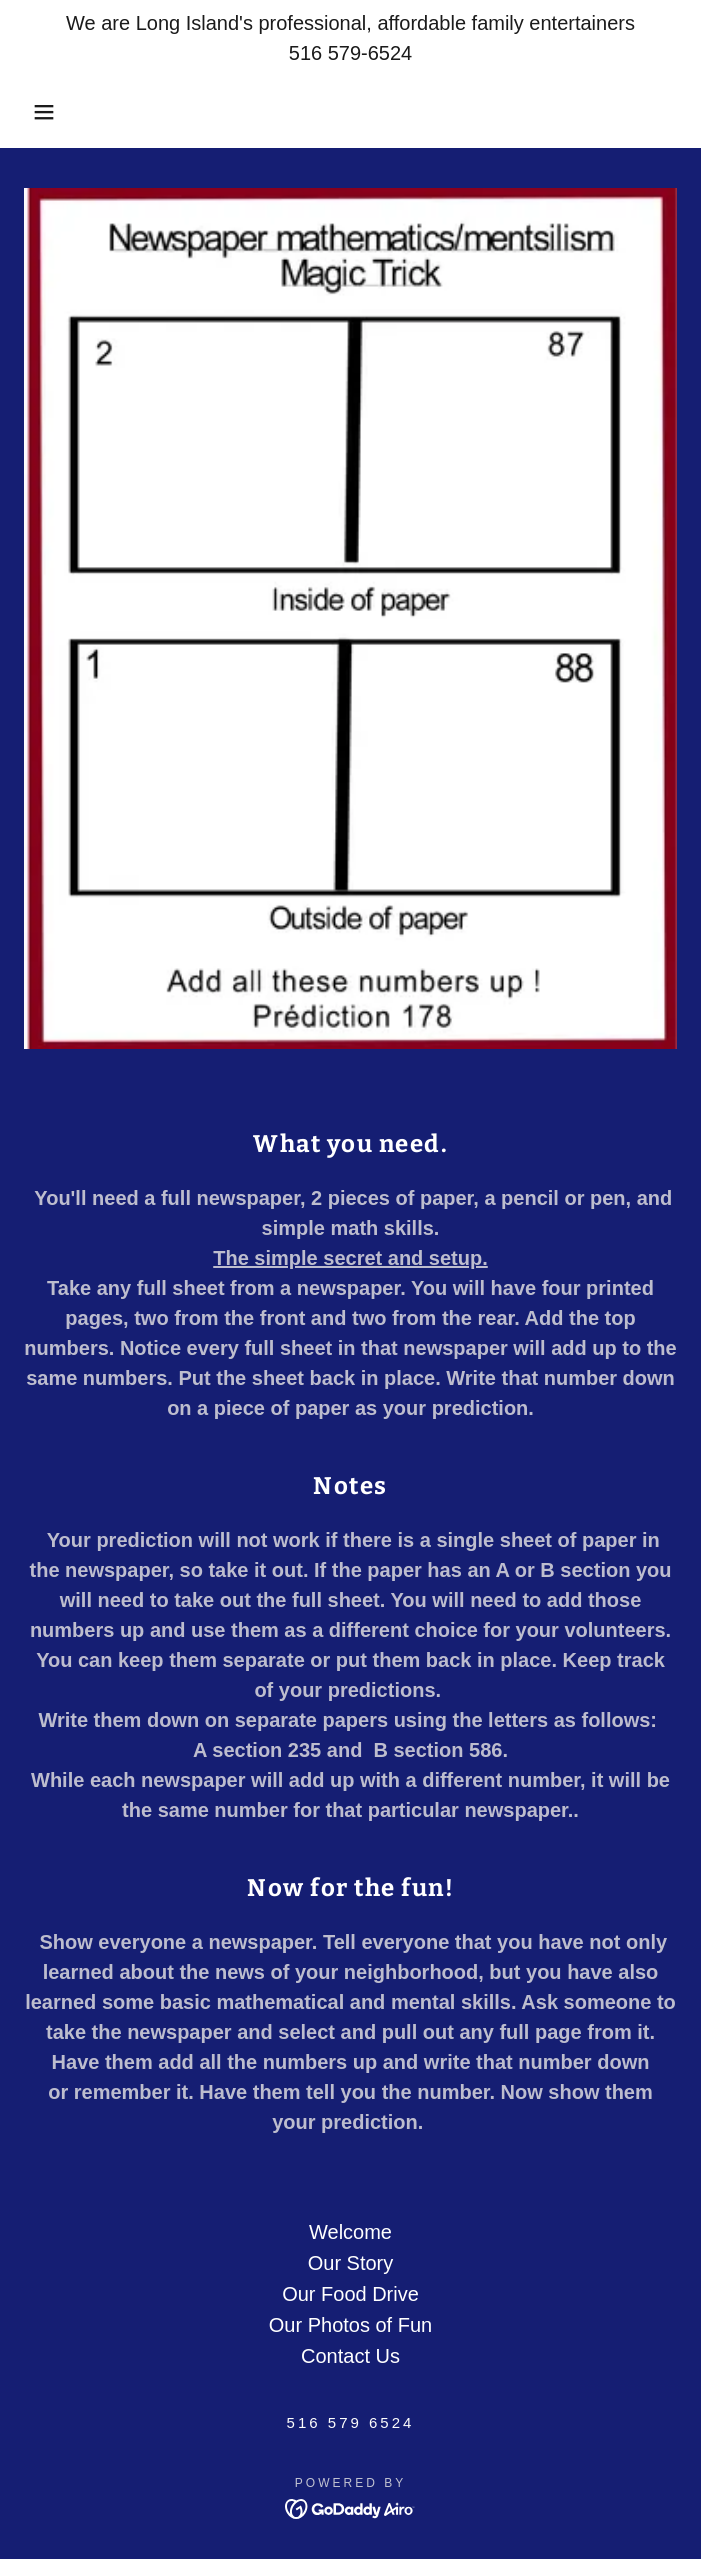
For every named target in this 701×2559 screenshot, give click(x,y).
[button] (46, 112)
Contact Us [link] (350, 2356)
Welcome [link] (350, 2232)
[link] (350, 2507)
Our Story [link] (351, 2263)
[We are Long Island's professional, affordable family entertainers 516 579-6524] (350, 38)
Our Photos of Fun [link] (350, 2325)
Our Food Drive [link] (350, 2294)
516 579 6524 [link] (351, 2422)
